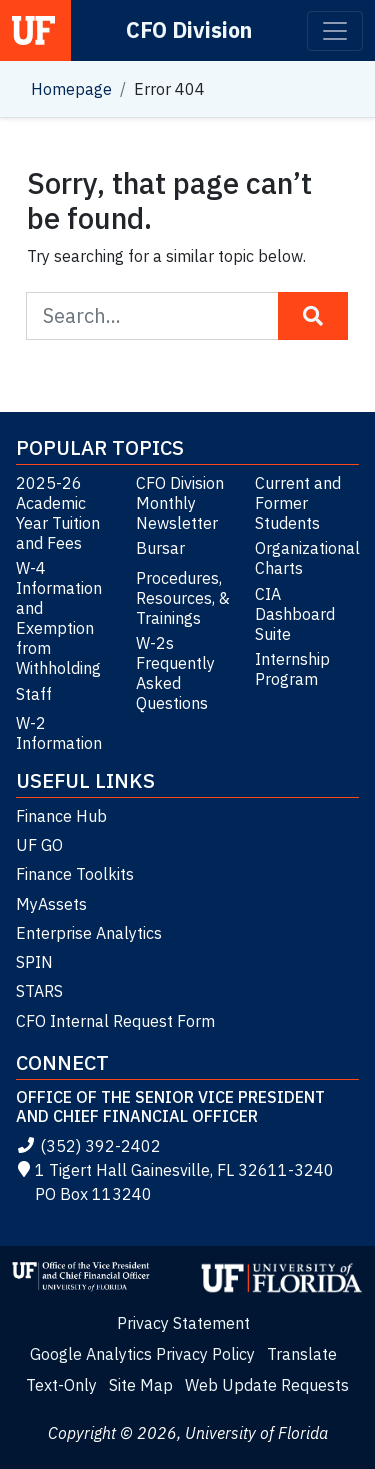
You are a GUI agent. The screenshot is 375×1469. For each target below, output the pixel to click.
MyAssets (51, 904)
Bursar (160, 548)
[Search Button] (313, 316)
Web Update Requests (267, 1385)
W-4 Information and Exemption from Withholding (59, 618)
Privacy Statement (183, 1323)
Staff (34, 694)
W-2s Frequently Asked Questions (175, 673)
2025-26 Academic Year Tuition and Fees (58, 513)
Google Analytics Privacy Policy (142, 1354)
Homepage (71, 89)
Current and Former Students (298, 503)
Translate (302, 1354)
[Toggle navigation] (335, 31)
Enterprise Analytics (89, 933)
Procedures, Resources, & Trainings (183, 598)
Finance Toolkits (75, 874)
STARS (39, 991)
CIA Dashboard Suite (295, 614)
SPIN (34, 962)
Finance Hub (61, 816)
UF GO (39, 845)
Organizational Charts (307, 558)
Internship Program (292, 669)
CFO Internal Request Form (115, 1021)
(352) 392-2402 (88, 1146)
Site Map (141, 1385)
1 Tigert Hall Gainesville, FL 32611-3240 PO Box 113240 (175, 1182)
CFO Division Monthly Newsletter (180, 503)
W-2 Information (59, 733)
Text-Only (61, 1385)
